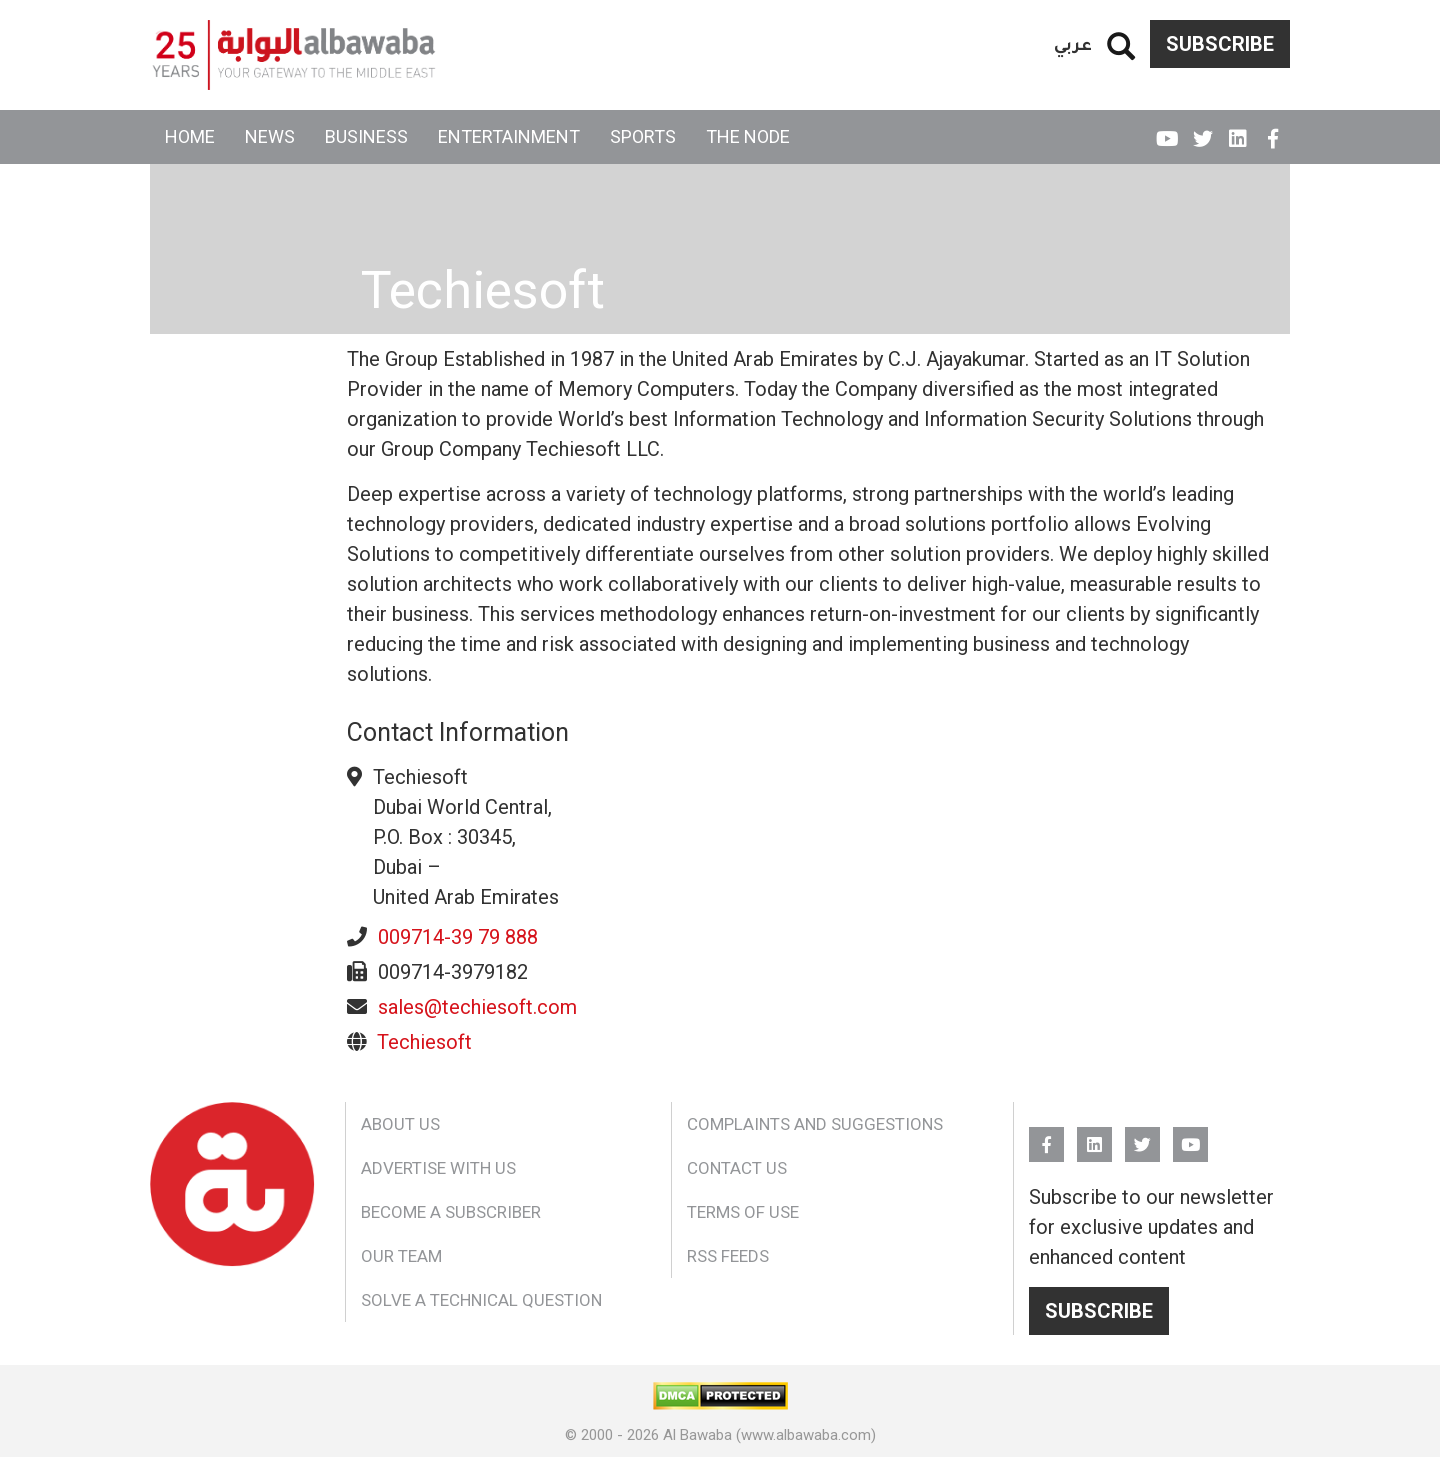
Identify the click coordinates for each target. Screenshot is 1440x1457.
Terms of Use (743, 1212)
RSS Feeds (728, 1256)
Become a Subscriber (451, 1212)
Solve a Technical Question (481, 1300)
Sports (643, 136)
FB (1272, 130)
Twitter (1202, 130)
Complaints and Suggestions (815, 1124)
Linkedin (1237, 130)
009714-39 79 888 (458, 937)
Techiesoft (424, 1042)
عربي (1073, 43)
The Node (748, 136)
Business (366, 136)
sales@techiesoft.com (477, 1007)
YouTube (1167, 130)
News (270, 136)
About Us (400, 1124)
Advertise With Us (438, 1168)
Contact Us (737, 1168)
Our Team (401, 1256)
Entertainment (509, 136)
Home (190, 136)
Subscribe (1220, 44)
